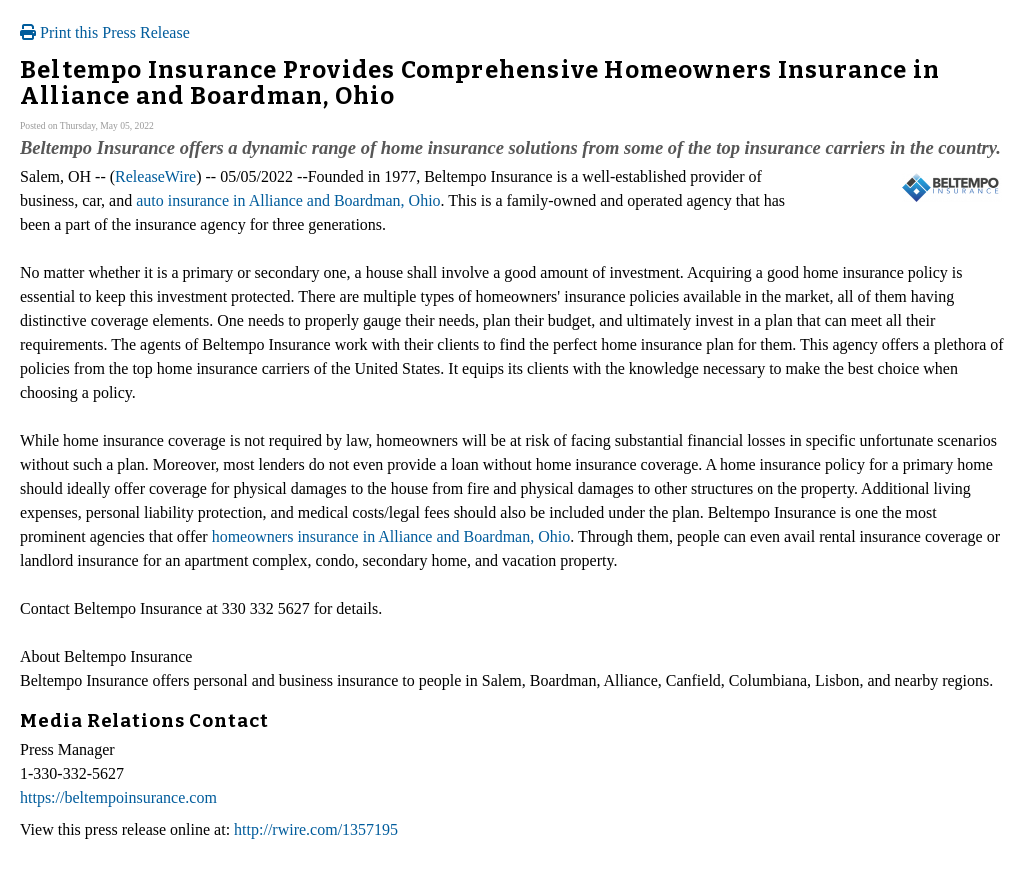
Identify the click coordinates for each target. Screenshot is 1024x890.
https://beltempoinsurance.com (118, 797)
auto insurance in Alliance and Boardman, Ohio (288, 200)
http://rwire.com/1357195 (316, 829)
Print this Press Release (105, 32)
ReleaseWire (155, 176)
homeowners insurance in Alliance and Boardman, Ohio (391, 536)
